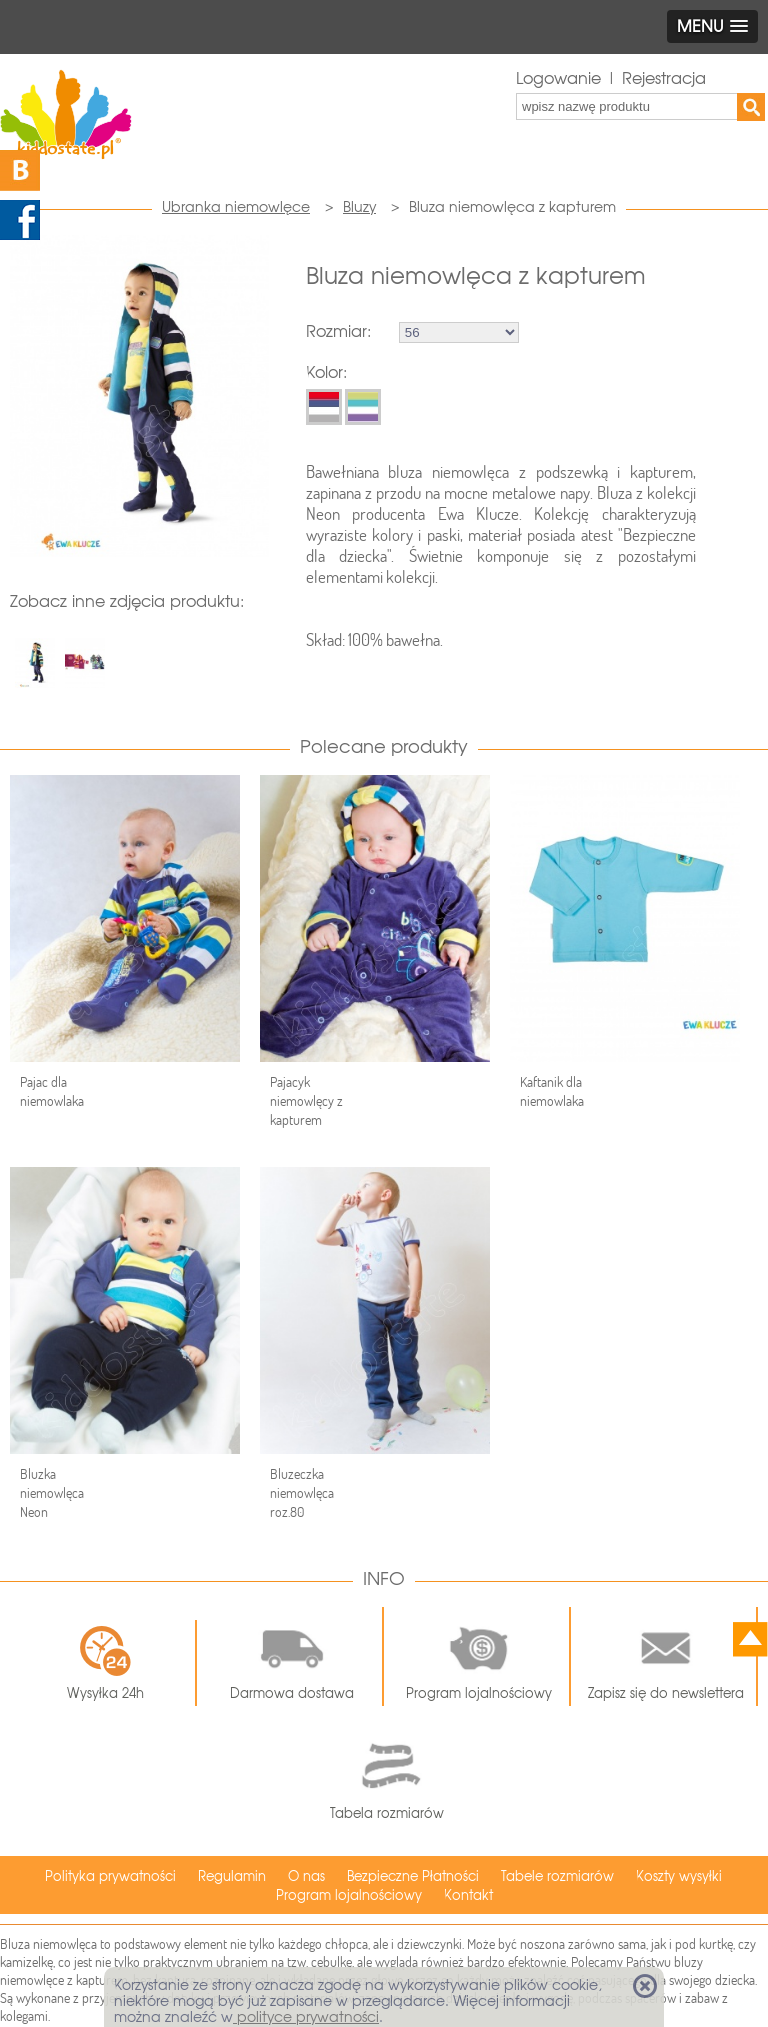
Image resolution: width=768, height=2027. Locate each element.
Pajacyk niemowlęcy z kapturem (306, 1101)
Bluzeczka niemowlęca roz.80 (302, 1493)
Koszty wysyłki (679, 1876)
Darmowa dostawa (292, 1657)
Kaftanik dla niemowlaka (552, 1091)
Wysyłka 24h (105, 1663)
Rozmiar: (338, 331)
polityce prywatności (306, 2017)
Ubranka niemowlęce (236, 207)
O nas (306, 1876)
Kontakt (468, 1895)
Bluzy (359, 207)
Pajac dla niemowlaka (52, 1091)
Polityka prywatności (110, 1876)
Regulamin (232, 1876)
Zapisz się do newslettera (666, 1657)
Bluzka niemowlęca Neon (52, 1493)
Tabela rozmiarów (387, 1776)
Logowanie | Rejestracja (611, 78)
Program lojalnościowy (479, 1657)
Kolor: (326, 372)
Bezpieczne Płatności (413, 1876)
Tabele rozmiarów (557, 1876)
